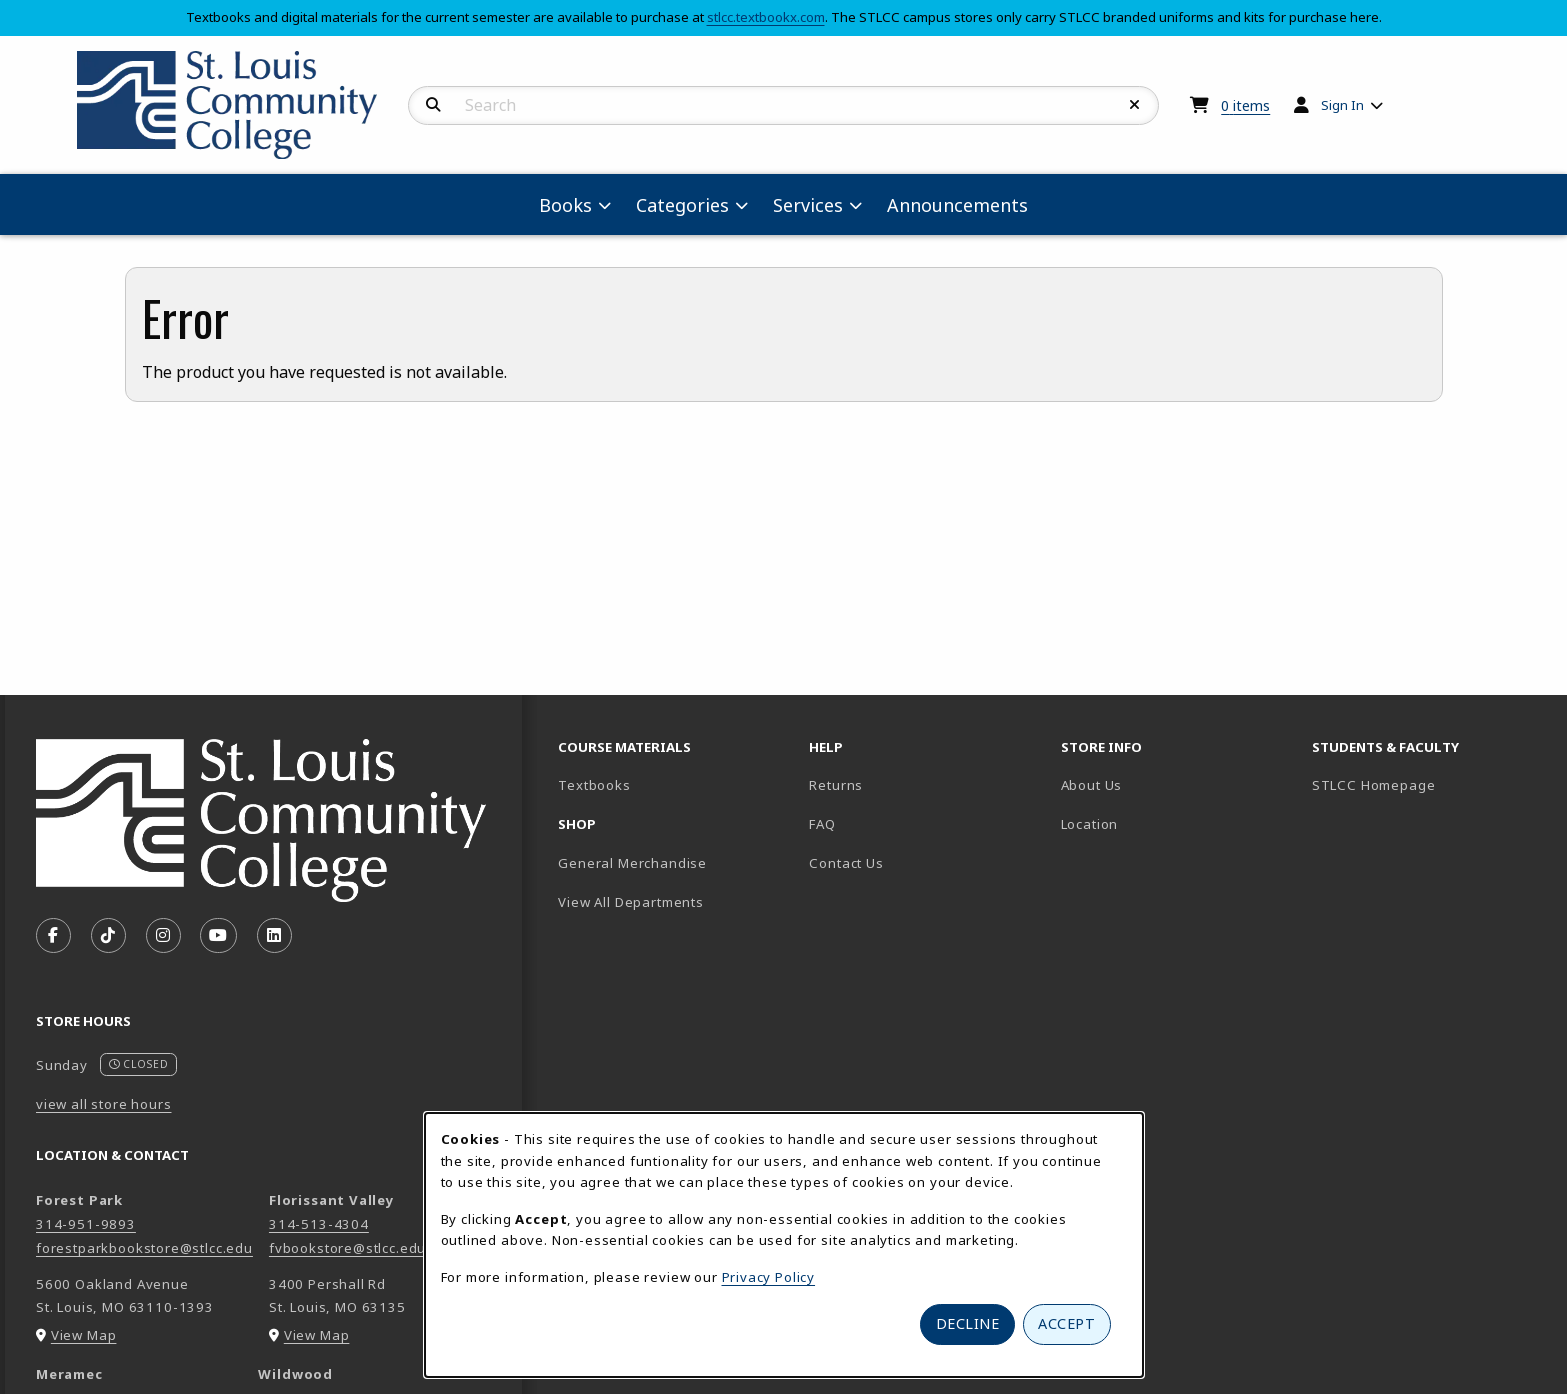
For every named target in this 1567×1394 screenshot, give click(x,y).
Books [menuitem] (565, 205)
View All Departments (631, 902)
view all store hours (104, 1104)
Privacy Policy (769, 1277)
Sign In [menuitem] (1342, 105)
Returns (836, 785)
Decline (968, 1323)
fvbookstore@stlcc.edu (347, 1248)
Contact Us (846, 863)
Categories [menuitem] (682, 205)
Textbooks (664, 784)
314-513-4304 (319, 1224)
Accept (1066, 1323)
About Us (1092, 785)
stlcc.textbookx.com (766, 17)
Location (1090, 824)
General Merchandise (632, 863)
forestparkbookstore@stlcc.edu (144, 1248)
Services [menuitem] (808, 205)
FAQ (822, 824)
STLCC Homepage (1429, 784)
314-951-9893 (86, 1224)
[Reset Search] (1135, 105)
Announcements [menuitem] (957, 205)
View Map (84, 1335)
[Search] (433, 105)
